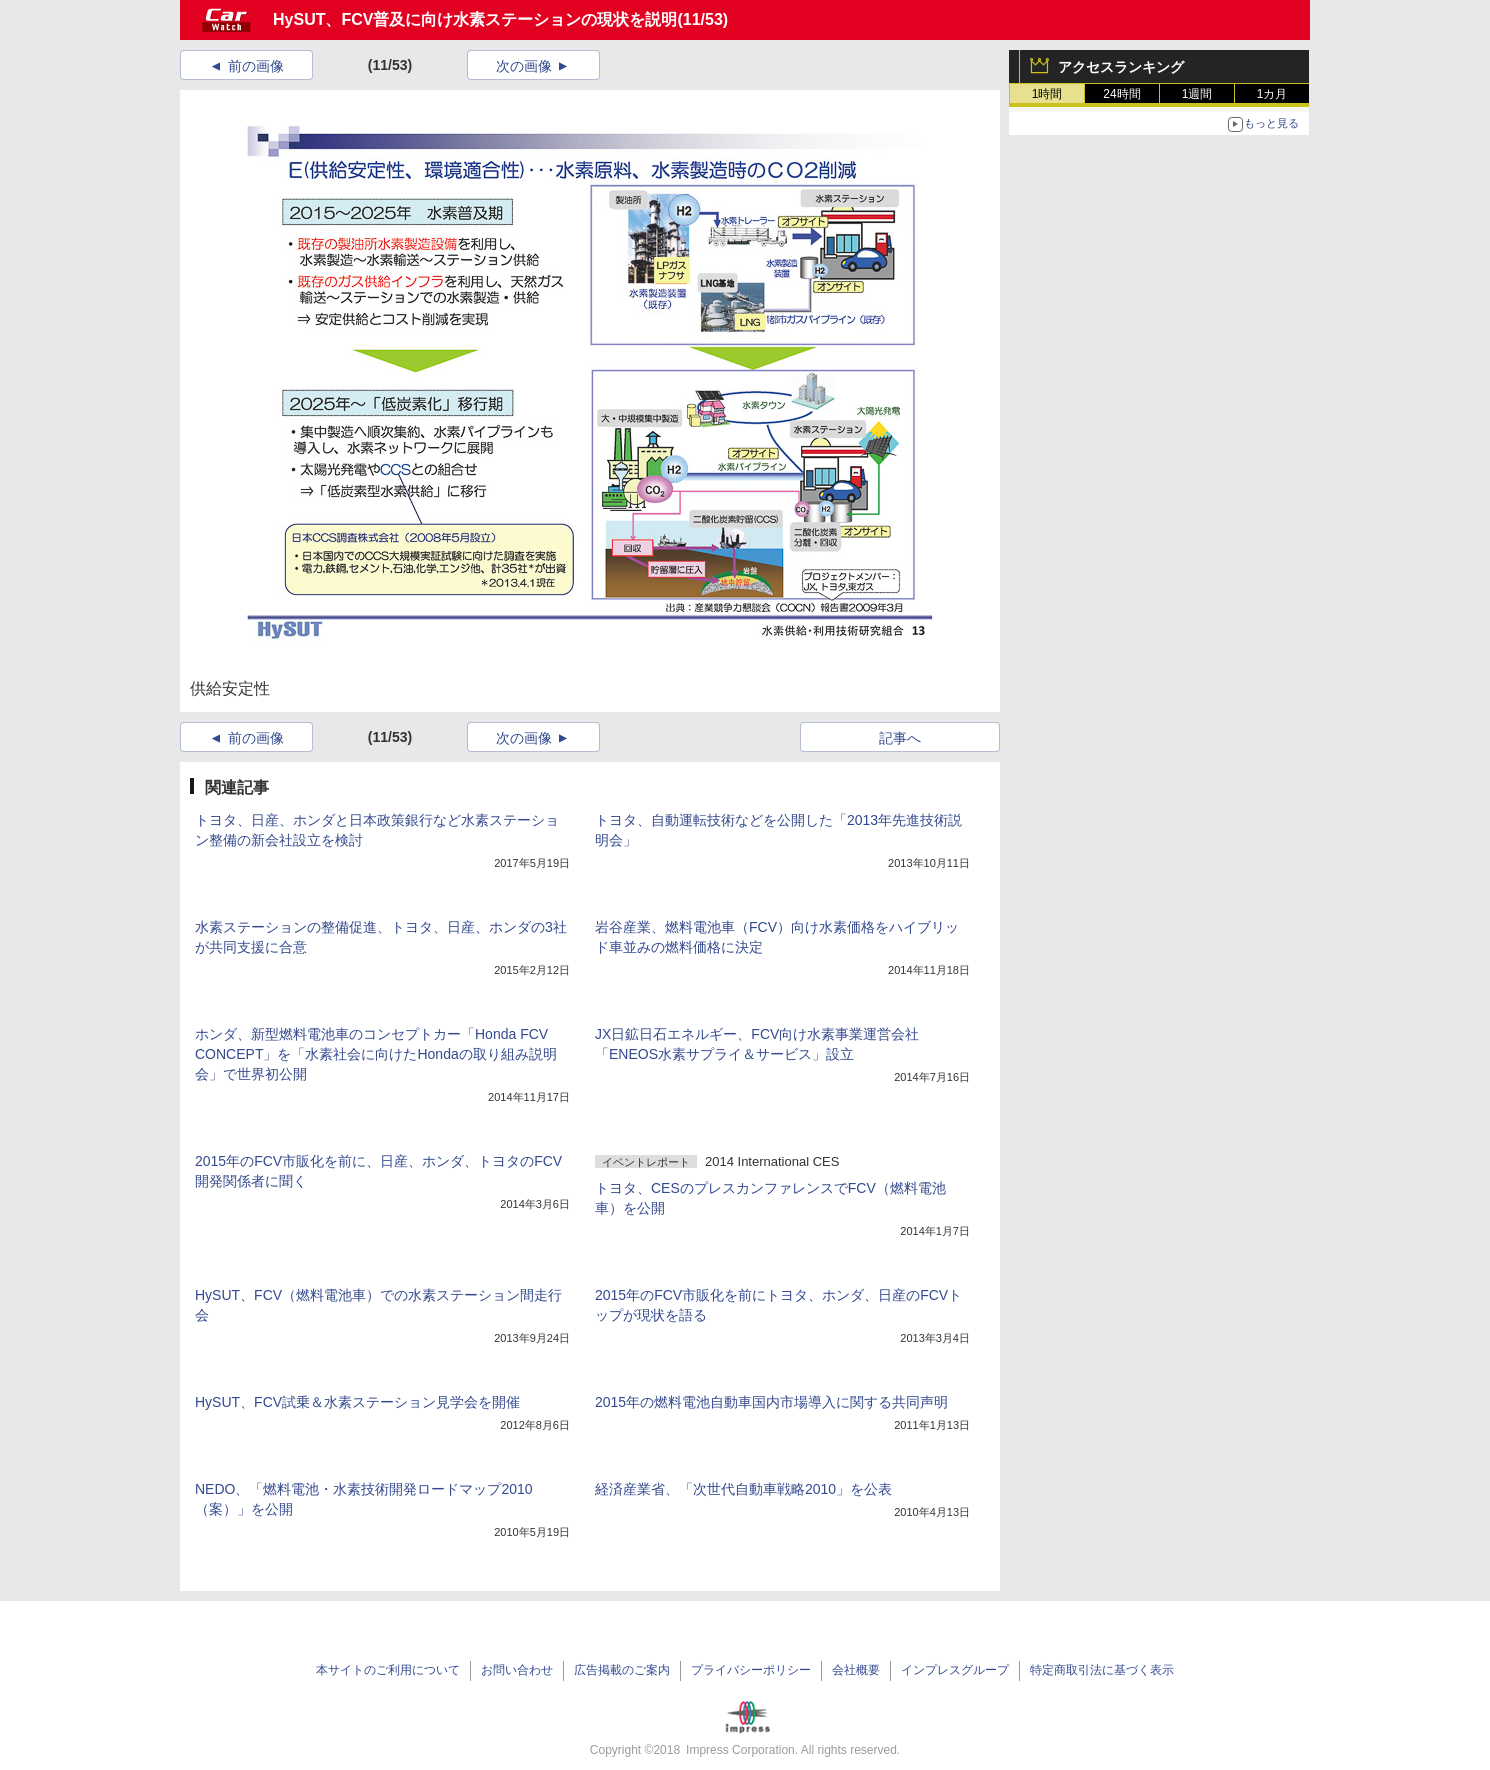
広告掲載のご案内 (622, 1670)
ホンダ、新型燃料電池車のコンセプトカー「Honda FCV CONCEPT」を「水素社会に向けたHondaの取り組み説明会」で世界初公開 (376, 1054)
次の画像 (524, 66)
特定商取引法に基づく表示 (1102, 1670)
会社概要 (856, 1670)
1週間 (1197, 94)
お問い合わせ (517, 1670)
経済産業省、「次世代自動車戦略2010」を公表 (743, 1489)
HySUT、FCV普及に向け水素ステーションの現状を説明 (475, 19)
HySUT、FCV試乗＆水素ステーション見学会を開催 (357, 1402)
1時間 (1047, 94)
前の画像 (256, 66)
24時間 (1121, 94)
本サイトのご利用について (388, 1670)
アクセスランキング (1121, 67)
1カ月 (1272, 94)
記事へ (900, 738)
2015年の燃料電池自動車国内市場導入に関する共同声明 (771, 1402)
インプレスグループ (955, 1670)
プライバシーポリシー (751, 1670)
